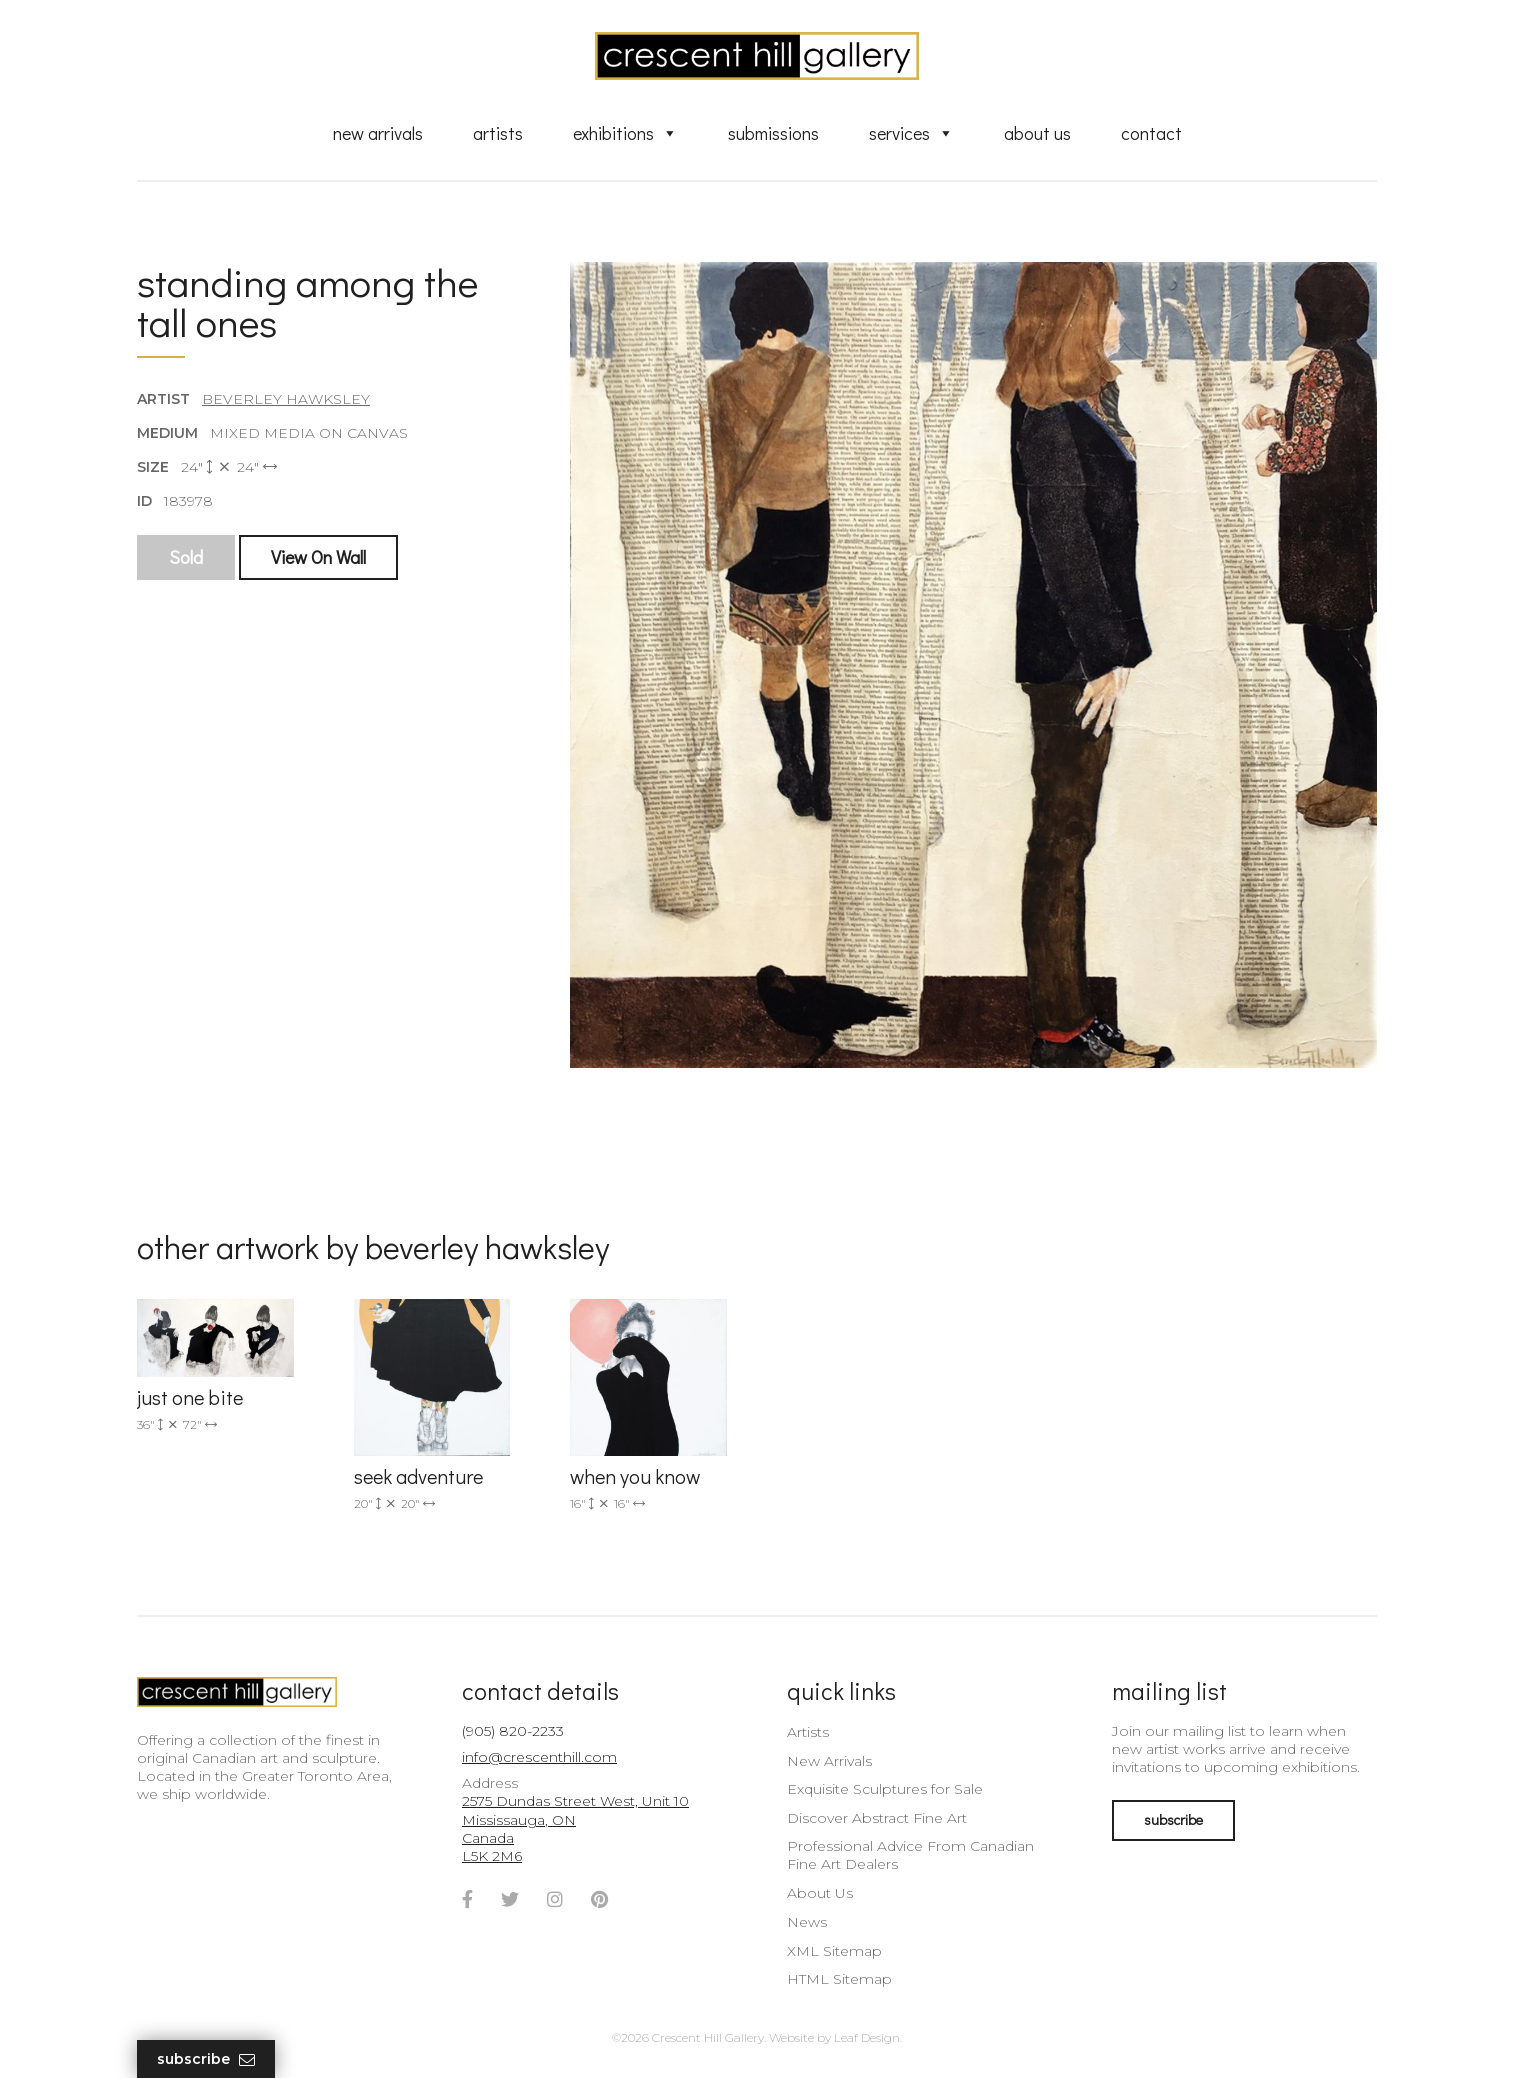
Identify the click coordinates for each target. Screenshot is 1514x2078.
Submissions (773, 133)
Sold (186, 557)
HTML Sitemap (839, 1979)
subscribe (1173, 1819)
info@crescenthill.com (539, 1757)
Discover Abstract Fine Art (877, 1818)
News (807, 1922)
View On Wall (318, 557)
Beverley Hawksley (286, 399)
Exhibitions (625, 133)
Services (911, 133)
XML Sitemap (834, 1951)
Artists (498, 133)
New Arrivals (378, 133)
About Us (1037, 133)
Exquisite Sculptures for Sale (885, 1789)
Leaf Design (867, 2037)
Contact (1151, 133)
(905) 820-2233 (513, 1731)
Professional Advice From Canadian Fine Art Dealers (910, 1855)
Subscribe (206, 2059)
